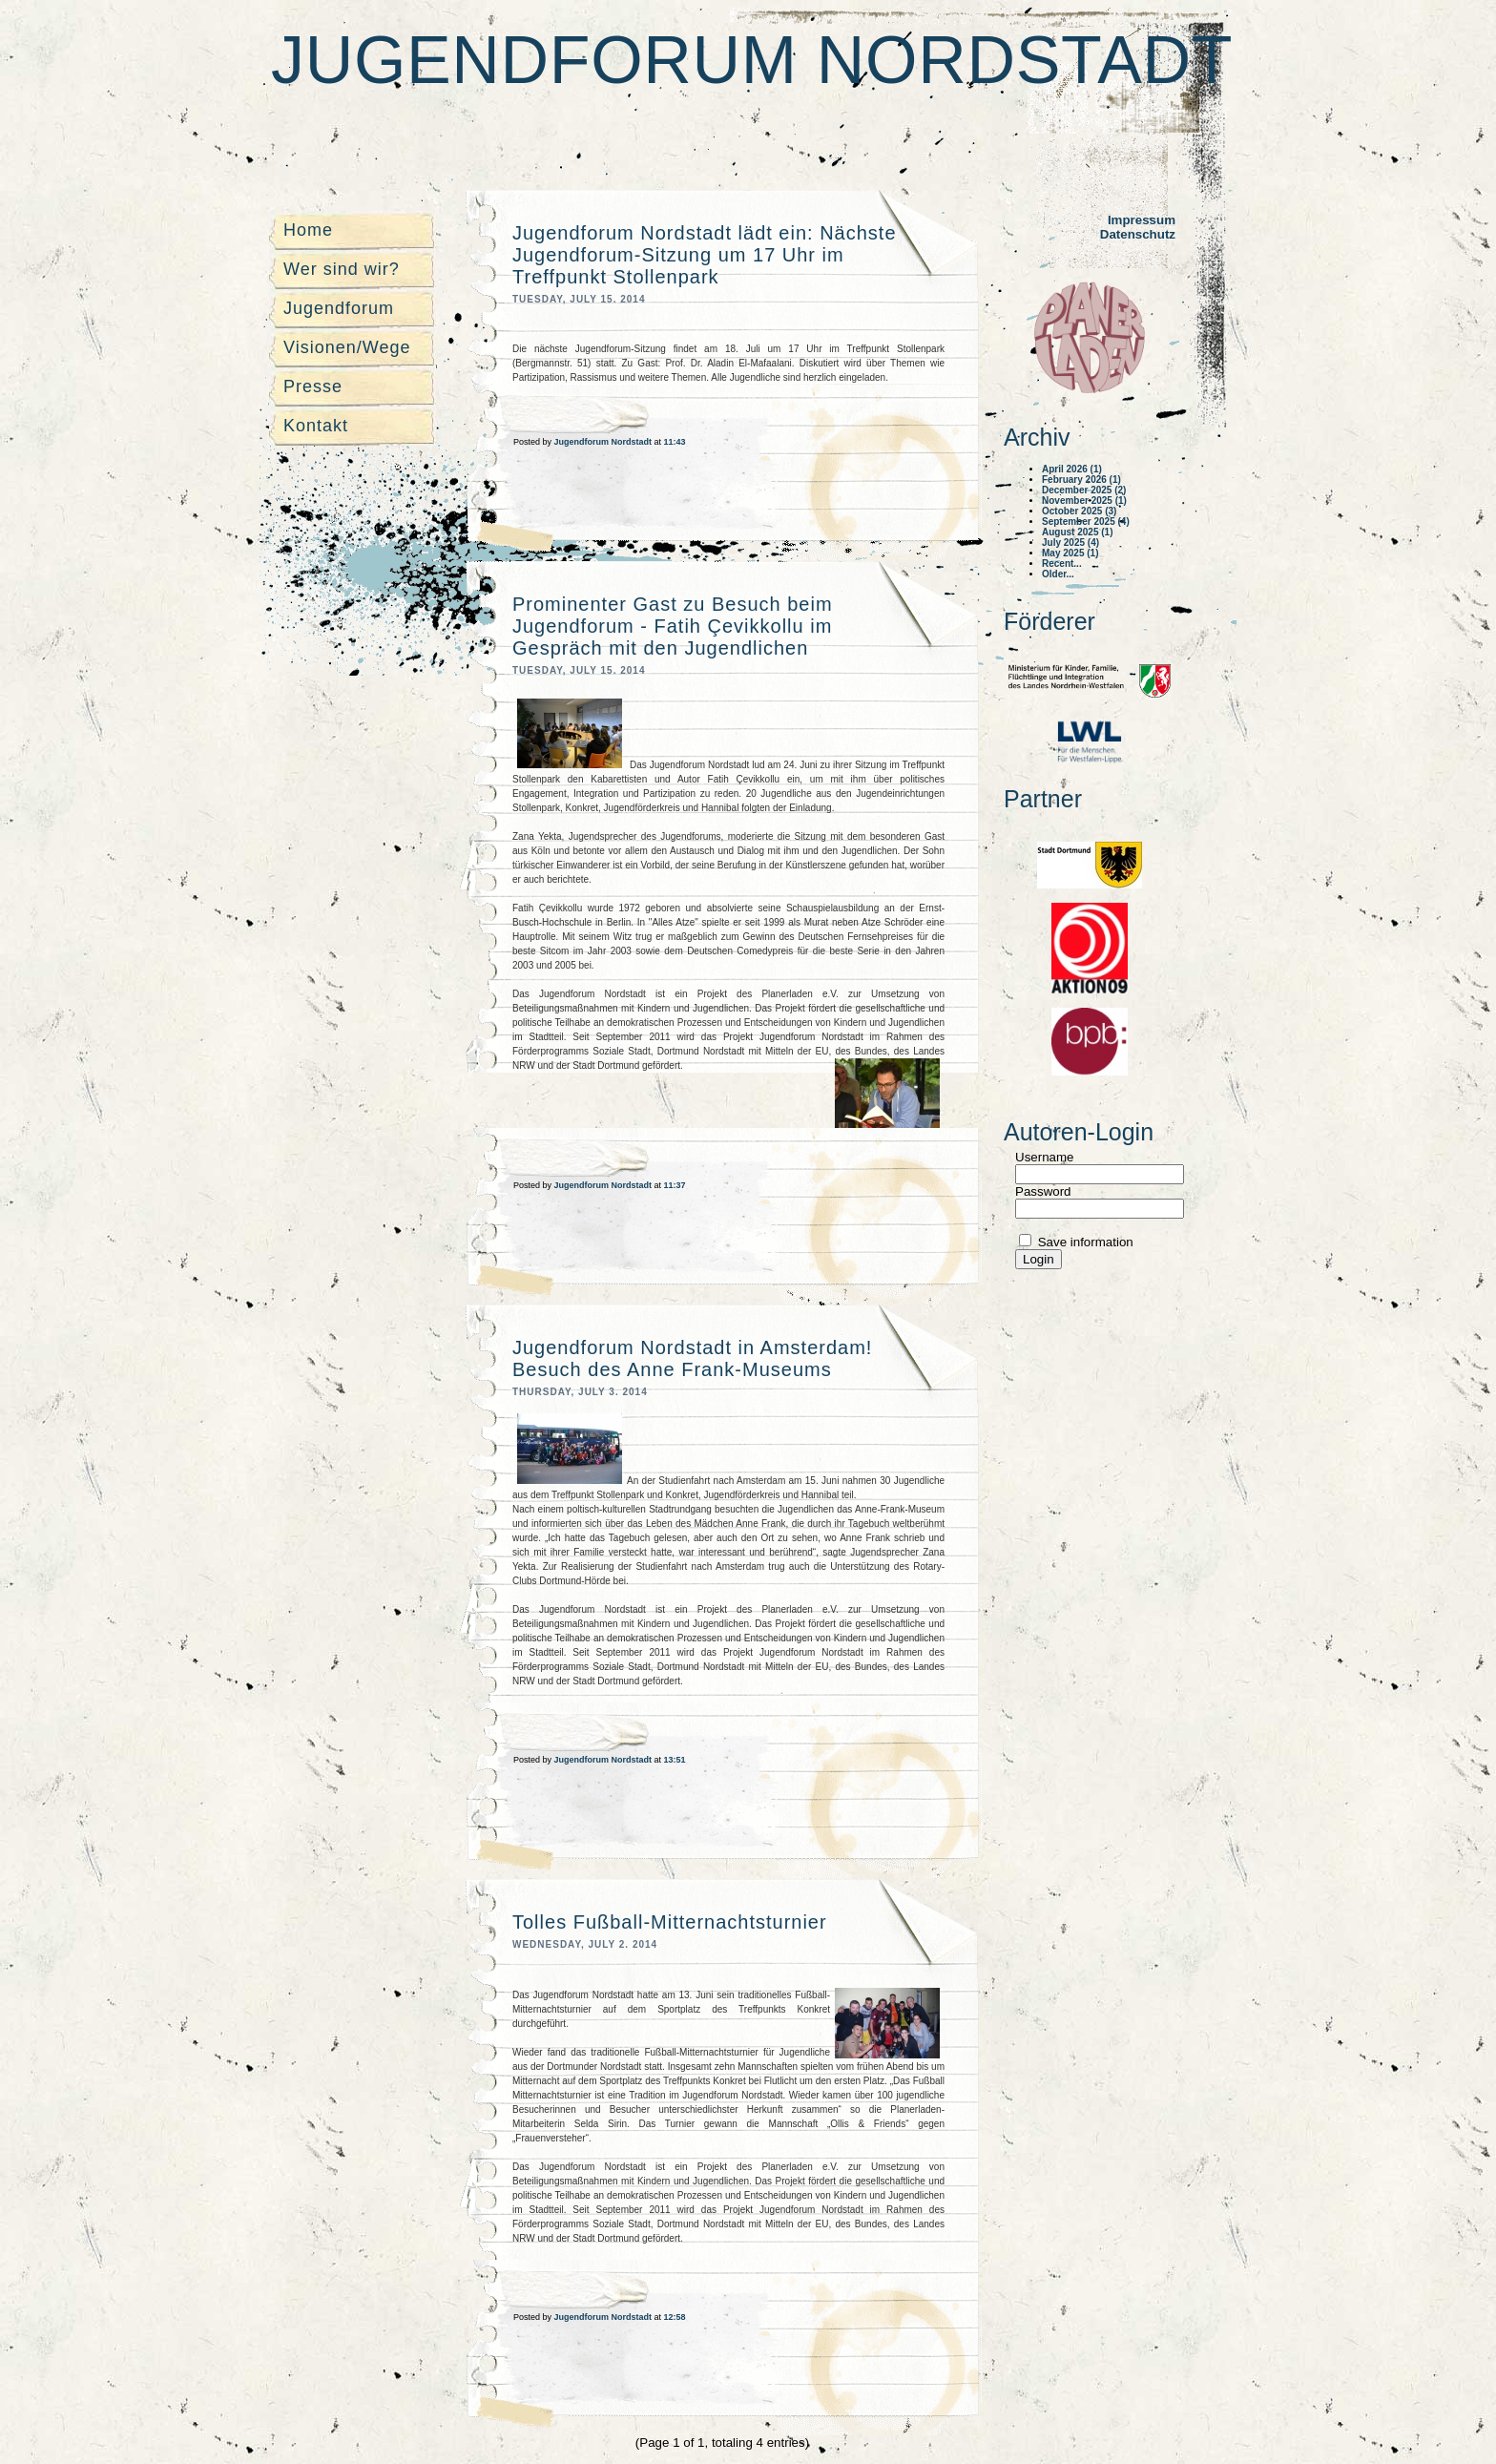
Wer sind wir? (341, 269)
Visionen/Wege (346, 347)
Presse (313, 386)
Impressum (1141, 220)
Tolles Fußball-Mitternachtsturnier (669, 1921)
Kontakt (315, 425)
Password (1043, 1191)
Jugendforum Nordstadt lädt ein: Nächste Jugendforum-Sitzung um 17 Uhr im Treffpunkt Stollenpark (704, 254)
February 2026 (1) (1081, 479)
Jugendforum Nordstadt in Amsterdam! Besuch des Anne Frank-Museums (692, 1358)
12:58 (675, 2317)
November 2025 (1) (1084, 500)
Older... (1058, 574)
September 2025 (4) (1086, 521)
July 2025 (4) (1070, 542)
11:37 (675, 1185)
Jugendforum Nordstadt (752, 60)
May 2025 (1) (1070, 553)
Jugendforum (338, 308)
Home (308, 230)
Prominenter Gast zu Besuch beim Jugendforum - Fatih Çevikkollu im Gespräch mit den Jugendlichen (672, 626)
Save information (1083, 1242)
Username (1044, 1157)
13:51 (675, 1759)
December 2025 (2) (1084, 490)
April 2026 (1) (1072, 469)
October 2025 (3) (1079, 511)
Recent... (1062, 563)
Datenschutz (1137, 234)
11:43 (675, 442)
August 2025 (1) (1077, 532)
